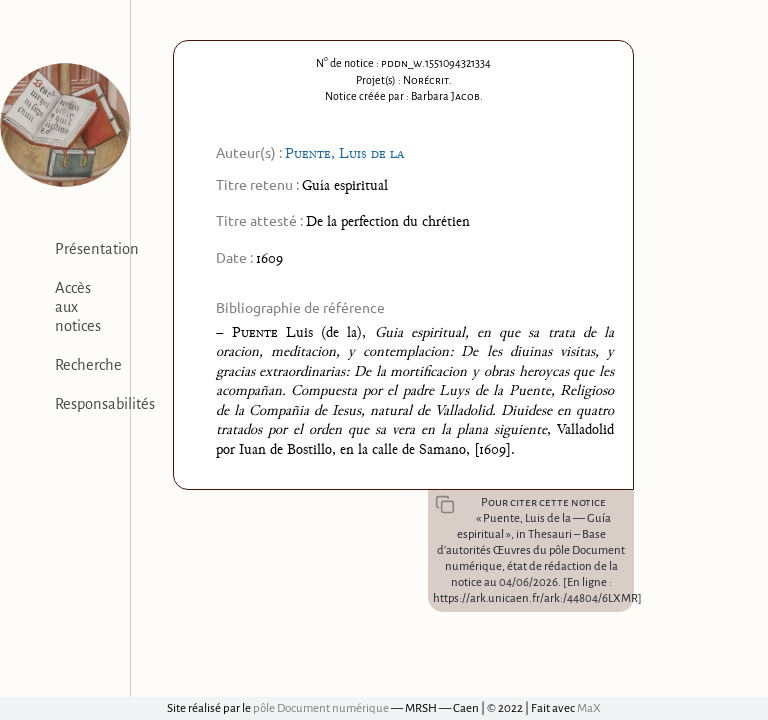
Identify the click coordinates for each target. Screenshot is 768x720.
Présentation (97, 249)
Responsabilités (105, 404)
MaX (589, 708)
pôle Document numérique (321, 708)
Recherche (88, 365)
